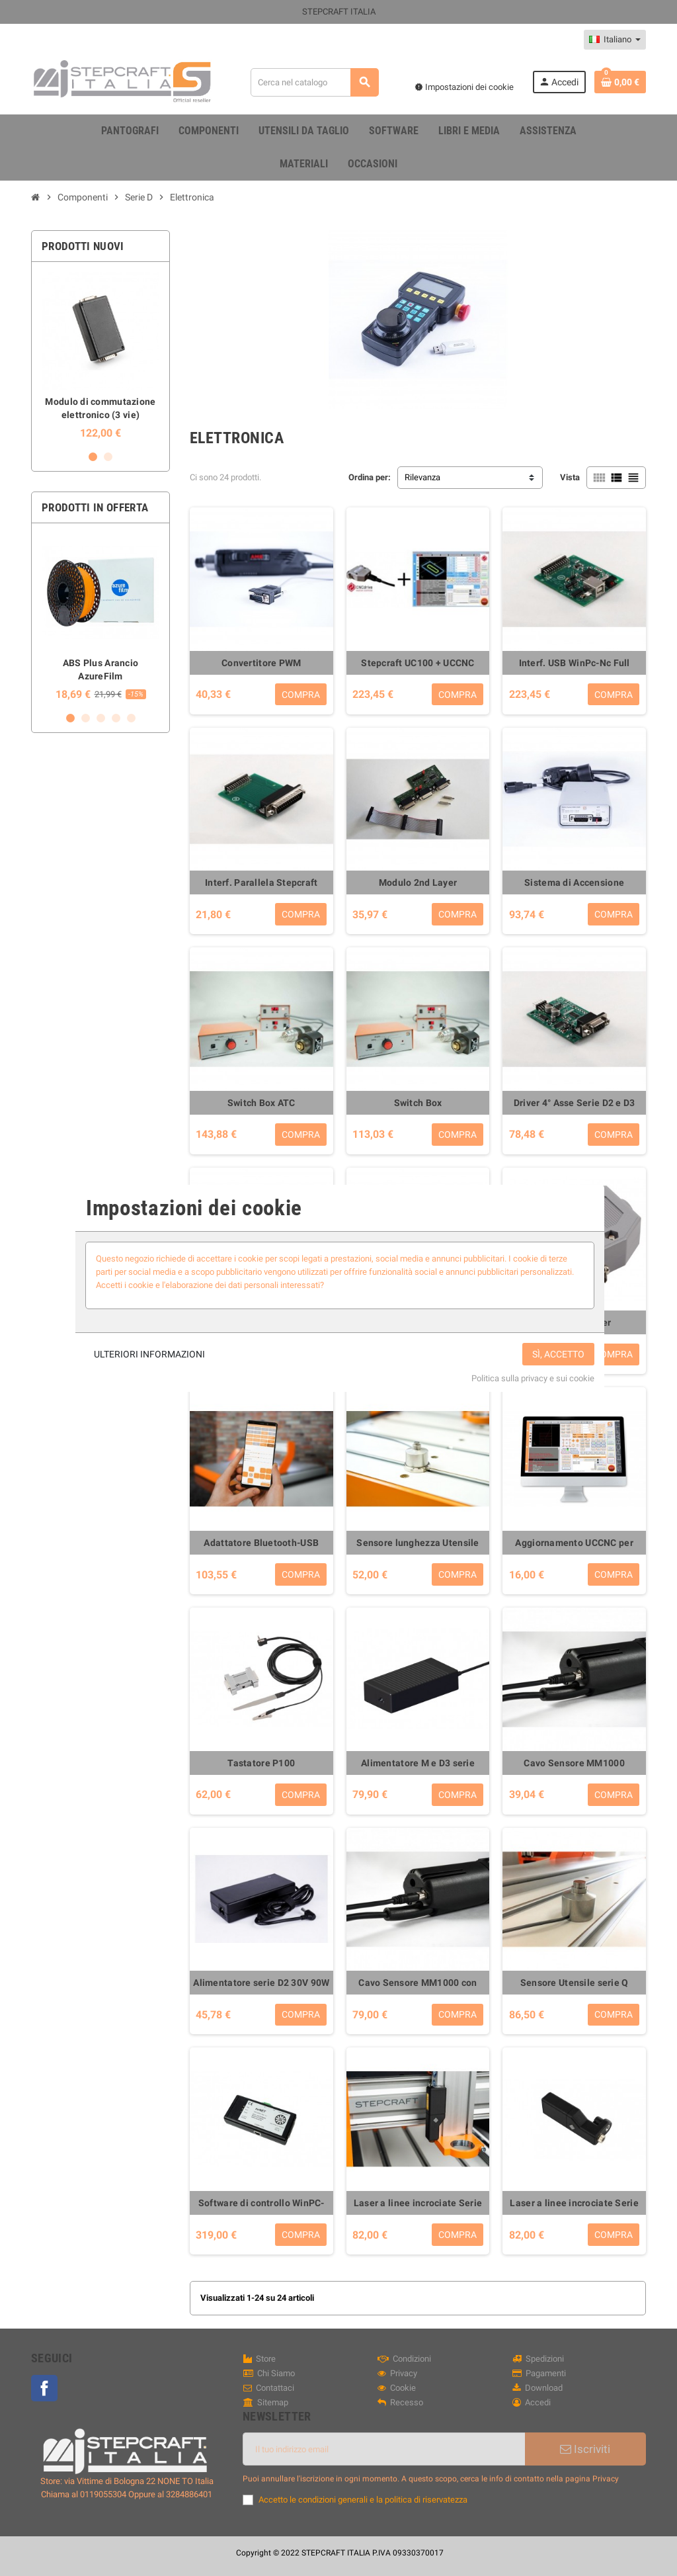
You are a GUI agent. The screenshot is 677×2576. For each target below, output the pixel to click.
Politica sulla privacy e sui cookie (532, 1378)
